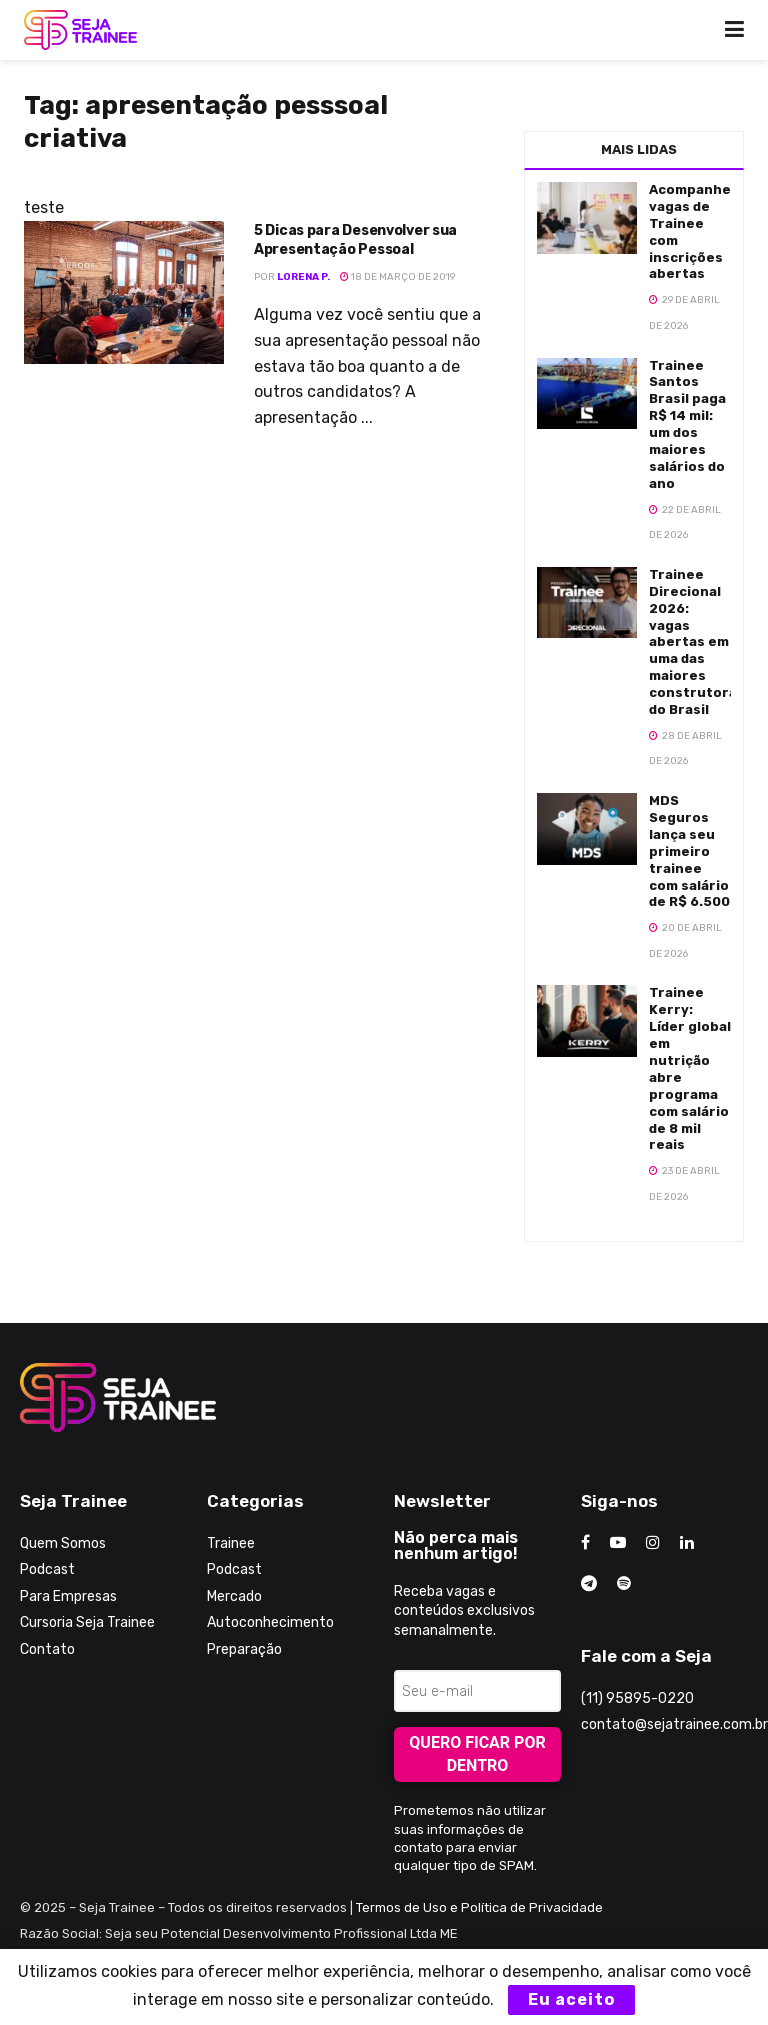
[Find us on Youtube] (618, 1543)
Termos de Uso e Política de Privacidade (479, 1907)
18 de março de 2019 (397, 277)
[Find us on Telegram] (589, 1584)
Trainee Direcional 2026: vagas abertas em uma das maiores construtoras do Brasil (697, 642)
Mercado (234, 1596)
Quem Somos (63, 1543)
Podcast (47, 1569)
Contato (47, 1649)
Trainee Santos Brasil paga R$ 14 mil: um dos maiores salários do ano (687, 424)
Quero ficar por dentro (477, 1754)
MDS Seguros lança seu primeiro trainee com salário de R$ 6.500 (689, 851)
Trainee (231, 1543)
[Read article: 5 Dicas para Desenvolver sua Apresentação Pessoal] (124, 292)
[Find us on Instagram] (653, 1543)
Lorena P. (303, 277)
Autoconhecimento (270, 1622)
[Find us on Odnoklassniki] (624, 1584)
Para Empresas (68, 1596)
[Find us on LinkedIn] (687, 1543)
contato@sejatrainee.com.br (674, 1724)
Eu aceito (571, 1999)
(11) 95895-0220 (637, 1698)
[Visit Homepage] (80, 30)
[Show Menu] (734, 30)
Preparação (244, 1649)
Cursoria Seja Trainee (87, 1622)
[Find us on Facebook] (585, 1543)
